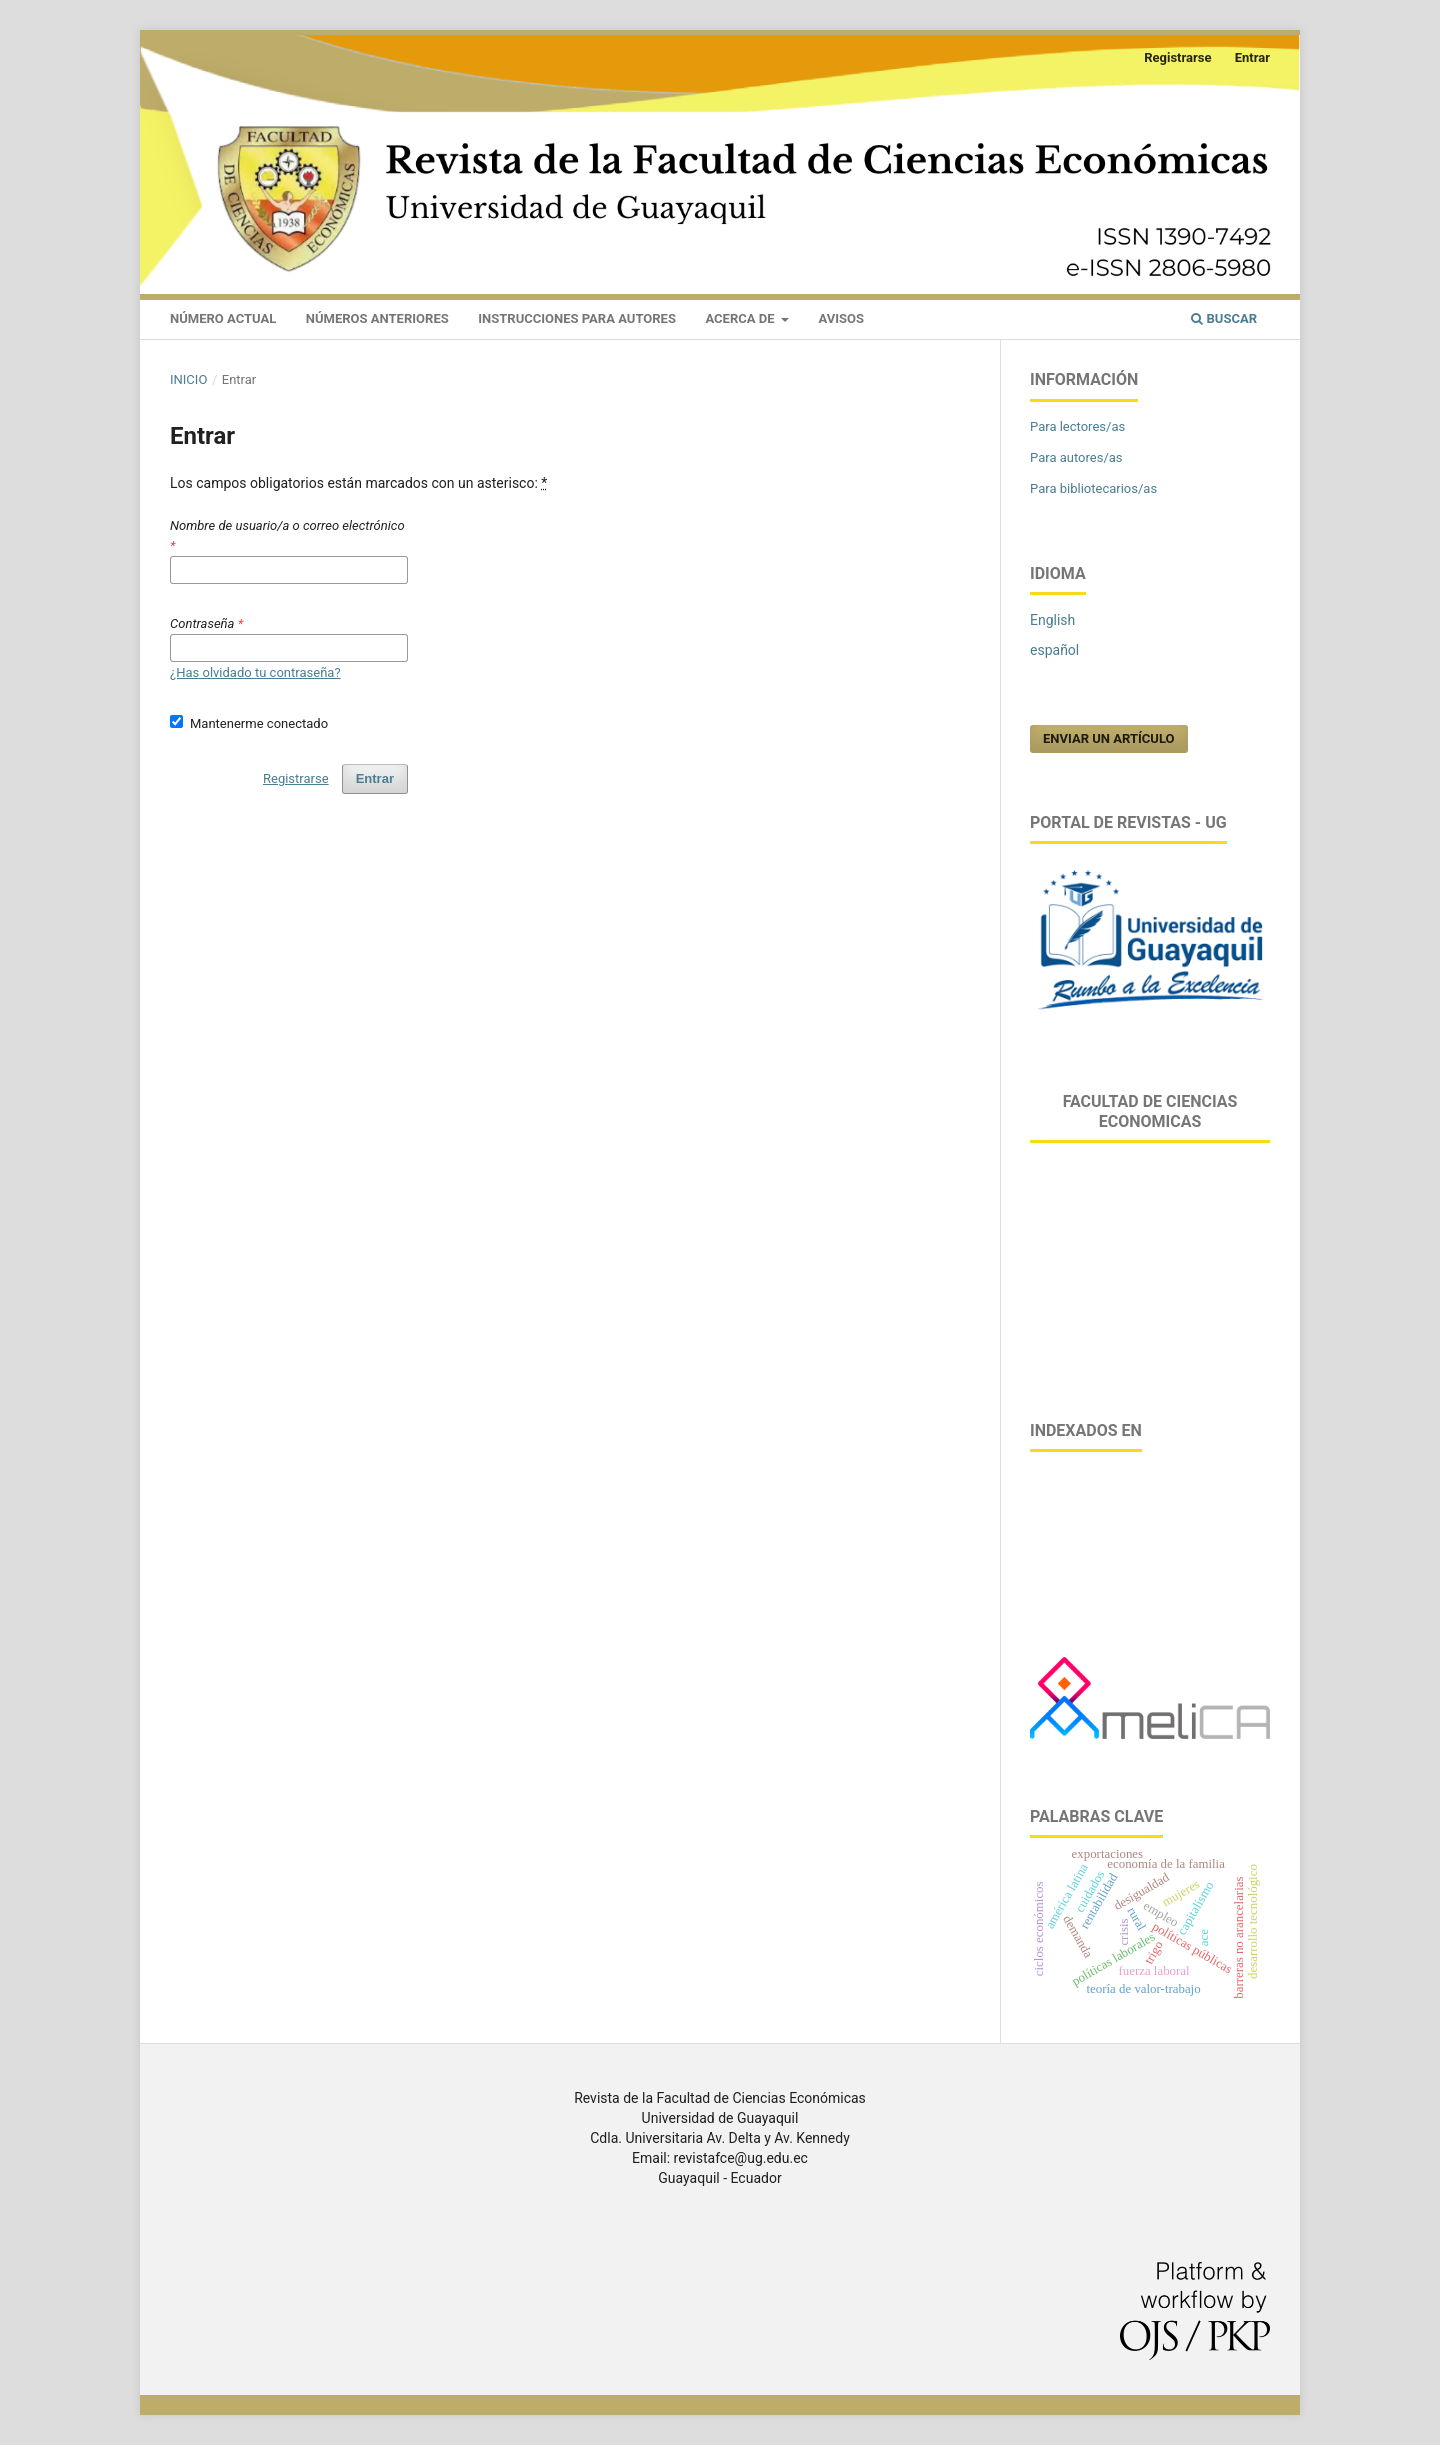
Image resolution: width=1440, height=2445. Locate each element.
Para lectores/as (1077, 426)
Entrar (1252, 57)
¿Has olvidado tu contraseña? (255, 672)
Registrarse (1177, 57)
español (1054, 650)
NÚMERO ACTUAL (223, 318)
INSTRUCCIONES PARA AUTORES (577, 318)
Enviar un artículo (1109, 738)
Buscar (1224, 318)
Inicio (188, 379)
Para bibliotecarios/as (1093, 488)
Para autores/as (1076, 457)
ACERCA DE (741, 318)
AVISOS (841, 318)
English (1052, 620)
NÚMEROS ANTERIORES (377, 318)
